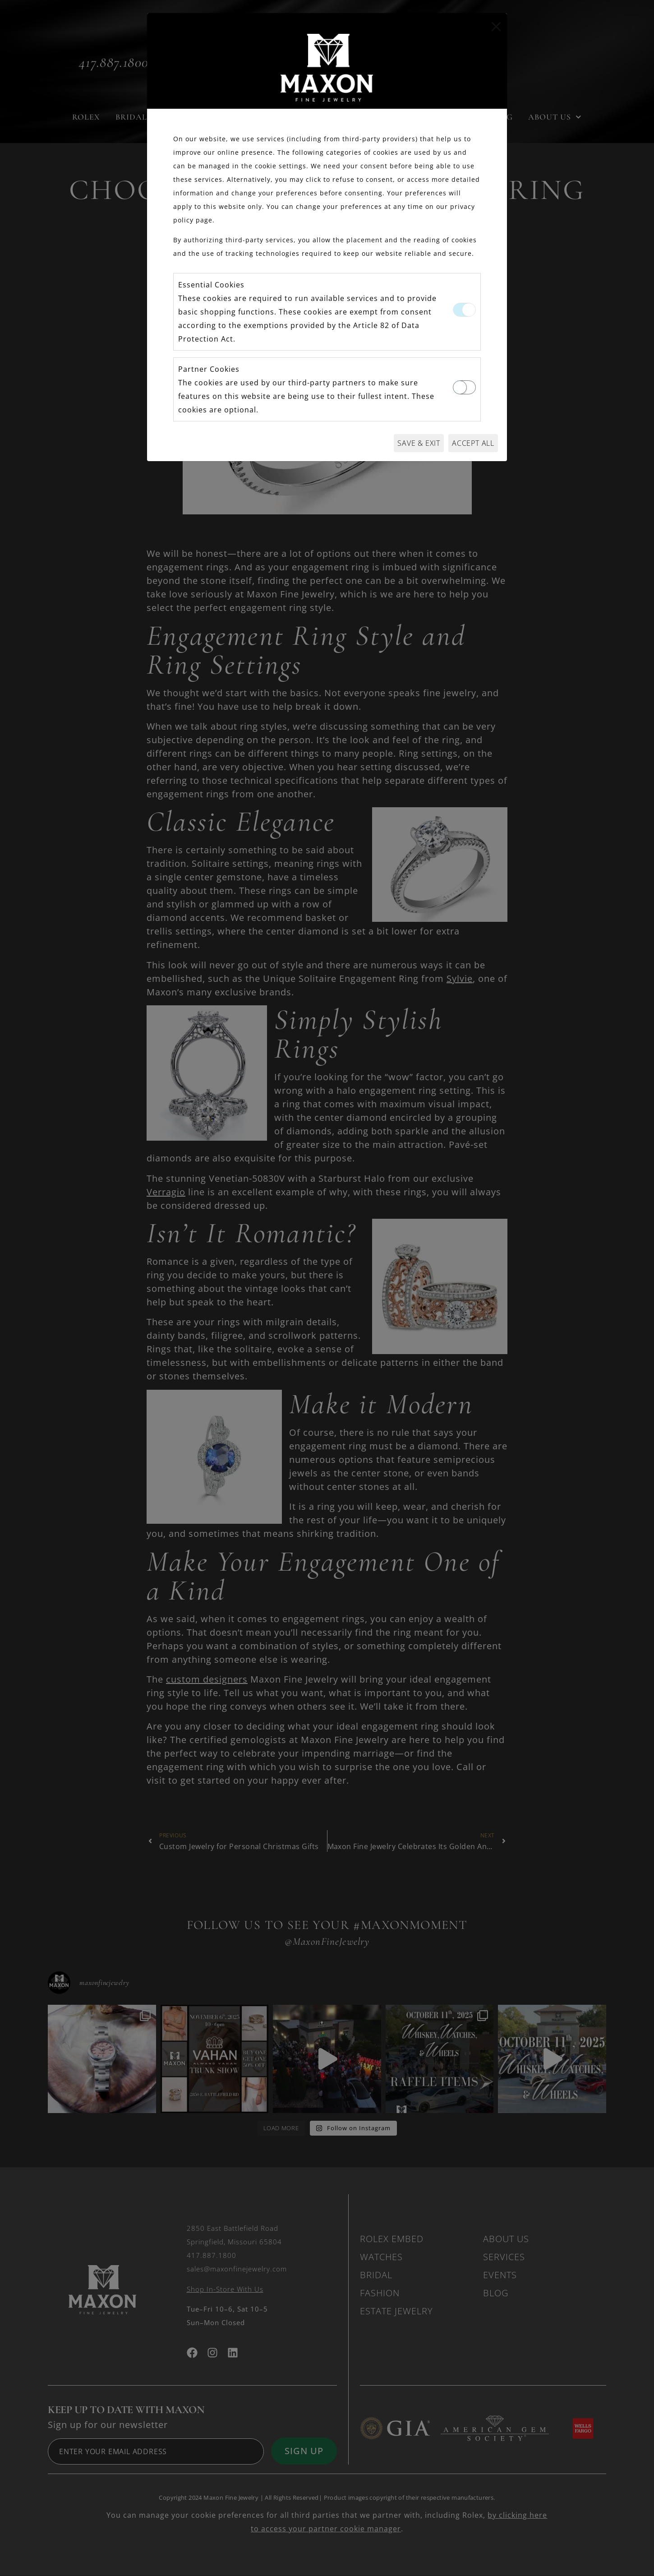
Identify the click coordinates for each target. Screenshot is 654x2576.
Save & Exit (418, 443)
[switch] (464, 387)
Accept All (473, 443)
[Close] (496, 27)
